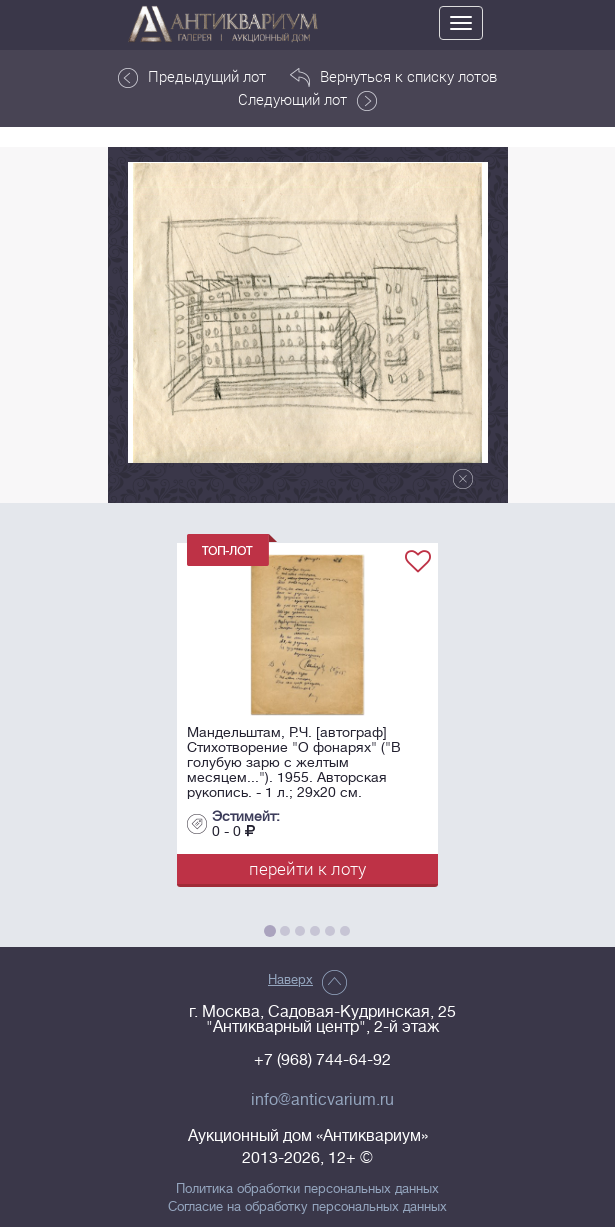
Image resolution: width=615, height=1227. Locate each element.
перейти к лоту (307, 868)
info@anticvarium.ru (322, 1100)
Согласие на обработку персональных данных (307, 1207)
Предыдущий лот (192, 77)
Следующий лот (307, 100)
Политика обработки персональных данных (307, 1189)
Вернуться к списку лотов (393, 77)
